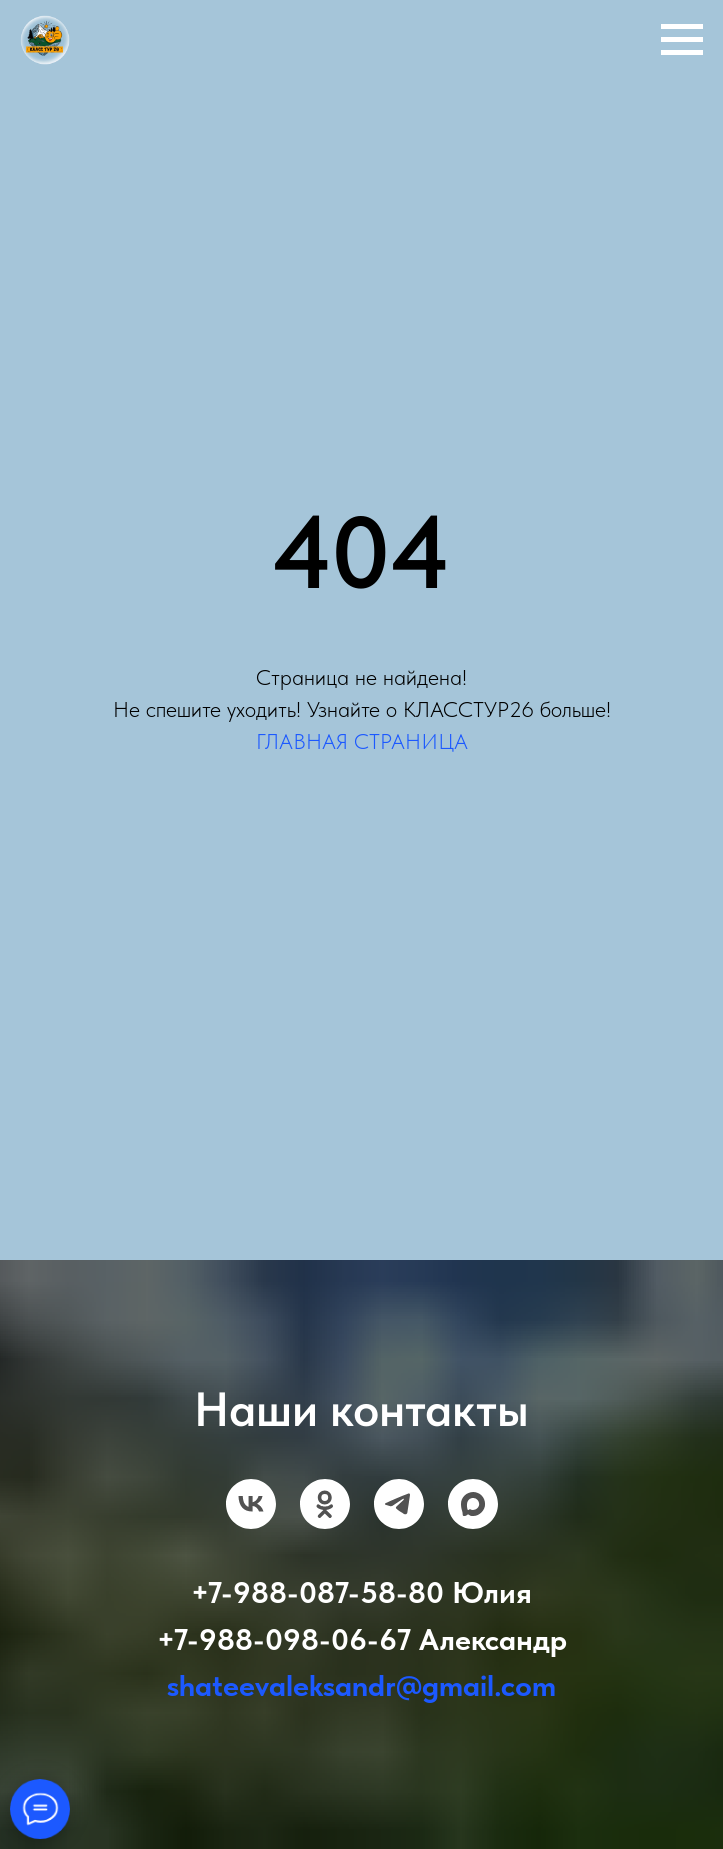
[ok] (325, 1504)
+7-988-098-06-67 (284, 1639)
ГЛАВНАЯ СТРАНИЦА (362, 741)
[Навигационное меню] (682, 40)
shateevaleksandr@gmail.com (361, 1685)
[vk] (251, 1504)
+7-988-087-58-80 (317, 1592)
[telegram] (399, 1504)
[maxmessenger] (473, 1504)
